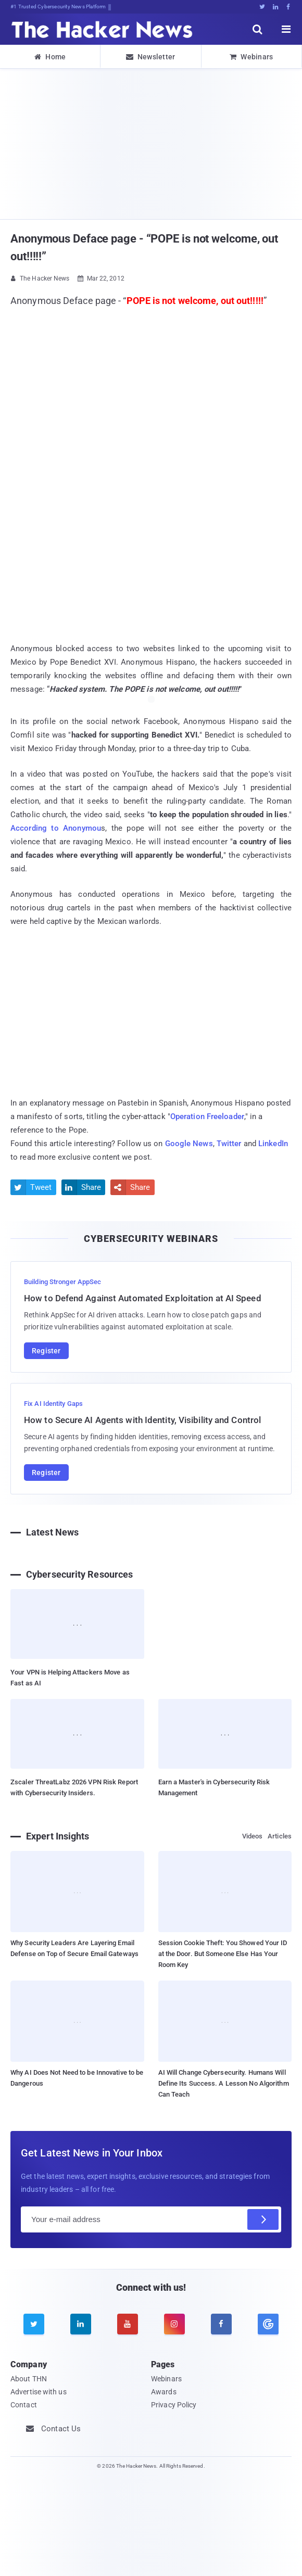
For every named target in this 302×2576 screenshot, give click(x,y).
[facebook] (221, 2324)
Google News (189, 1143)
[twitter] (33, 2324)
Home (50, 57)
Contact (23, 2405)
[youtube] (127, 2324)
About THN (28, 2379)
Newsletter (150, 57)
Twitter (229, 1143)
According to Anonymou (55, 828)
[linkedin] (80, 2324)
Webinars (251, 57)
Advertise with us (38, 2392)
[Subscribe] (263, 2219)
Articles (280, 1836)
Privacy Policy (173, 2405)
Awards (164, 2392)
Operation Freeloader (207, 1116)
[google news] (268, 2324)
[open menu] (286, 29)
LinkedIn (273, 1143)
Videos (252, 1836)
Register (46, 1351)
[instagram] (174, 2324)
